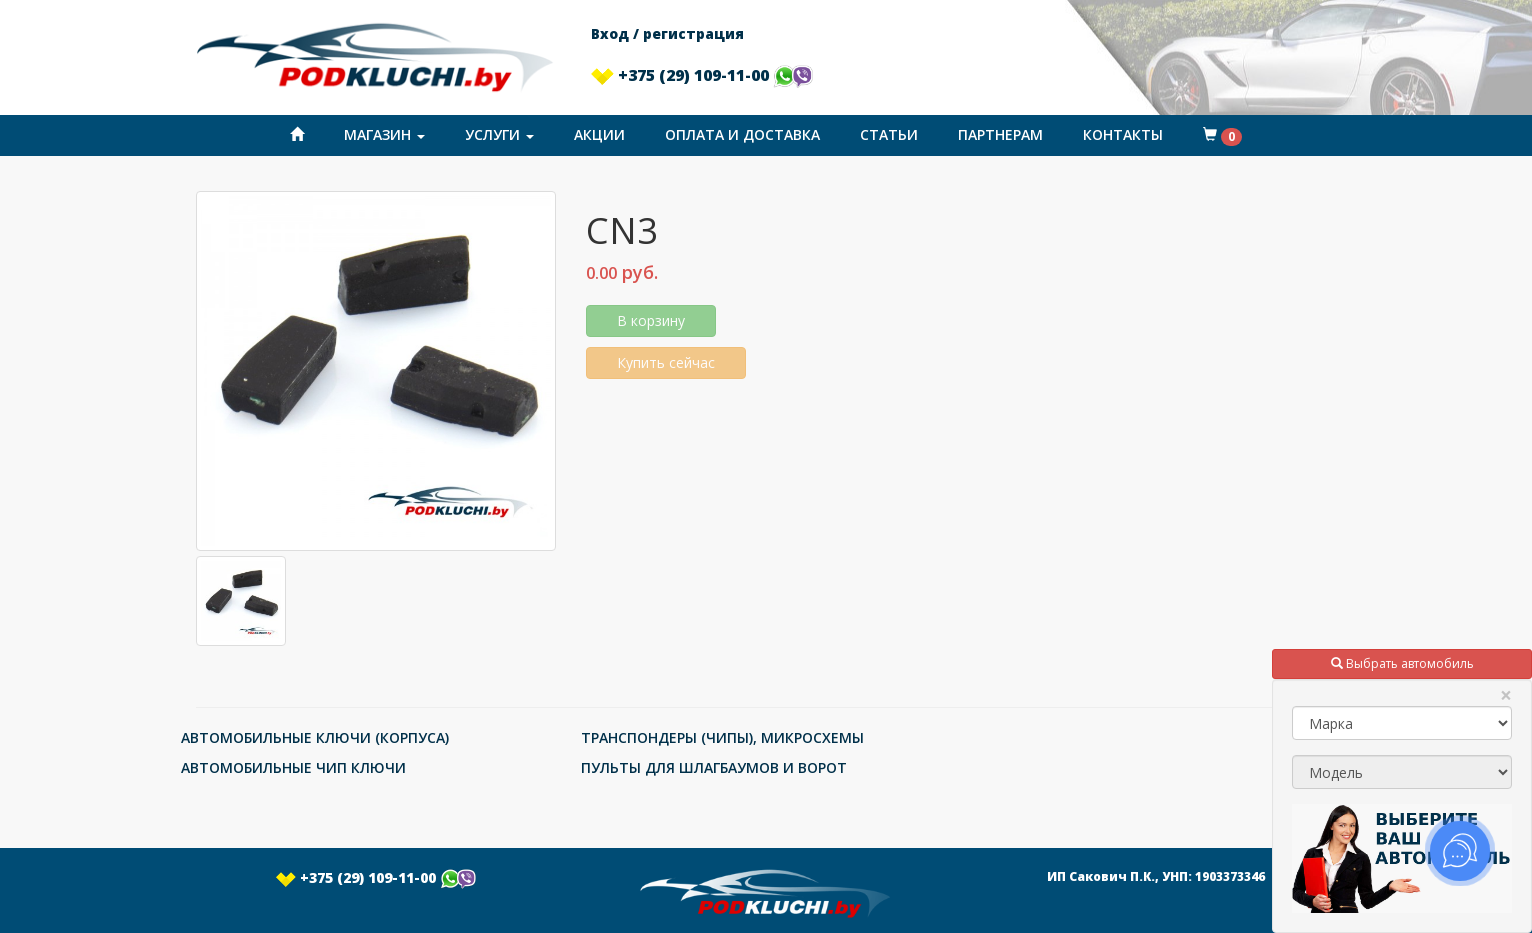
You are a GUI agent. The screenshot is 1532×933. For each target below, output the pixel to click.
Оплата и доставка (742, 134)
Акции (599, 134)
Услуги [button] (499, 134)
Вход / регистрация (667, 33)
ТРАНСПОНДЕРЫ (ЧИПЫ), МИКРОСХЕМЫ (722, 737)
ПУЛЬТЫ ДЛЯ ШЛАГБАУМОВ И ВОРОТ (714, 767)
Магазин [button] (384, 134)
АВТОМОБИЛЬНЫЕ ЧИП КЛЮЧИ (293, 767)
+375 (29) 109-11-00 (702, 75)
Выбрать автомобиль (1402, 663)
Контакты (1123, 134)
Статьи (889, 134)
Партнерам (1000, 134)
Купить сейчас (666, 362)
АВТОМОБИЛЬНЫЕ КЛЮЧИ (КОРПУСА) (315, 737)
